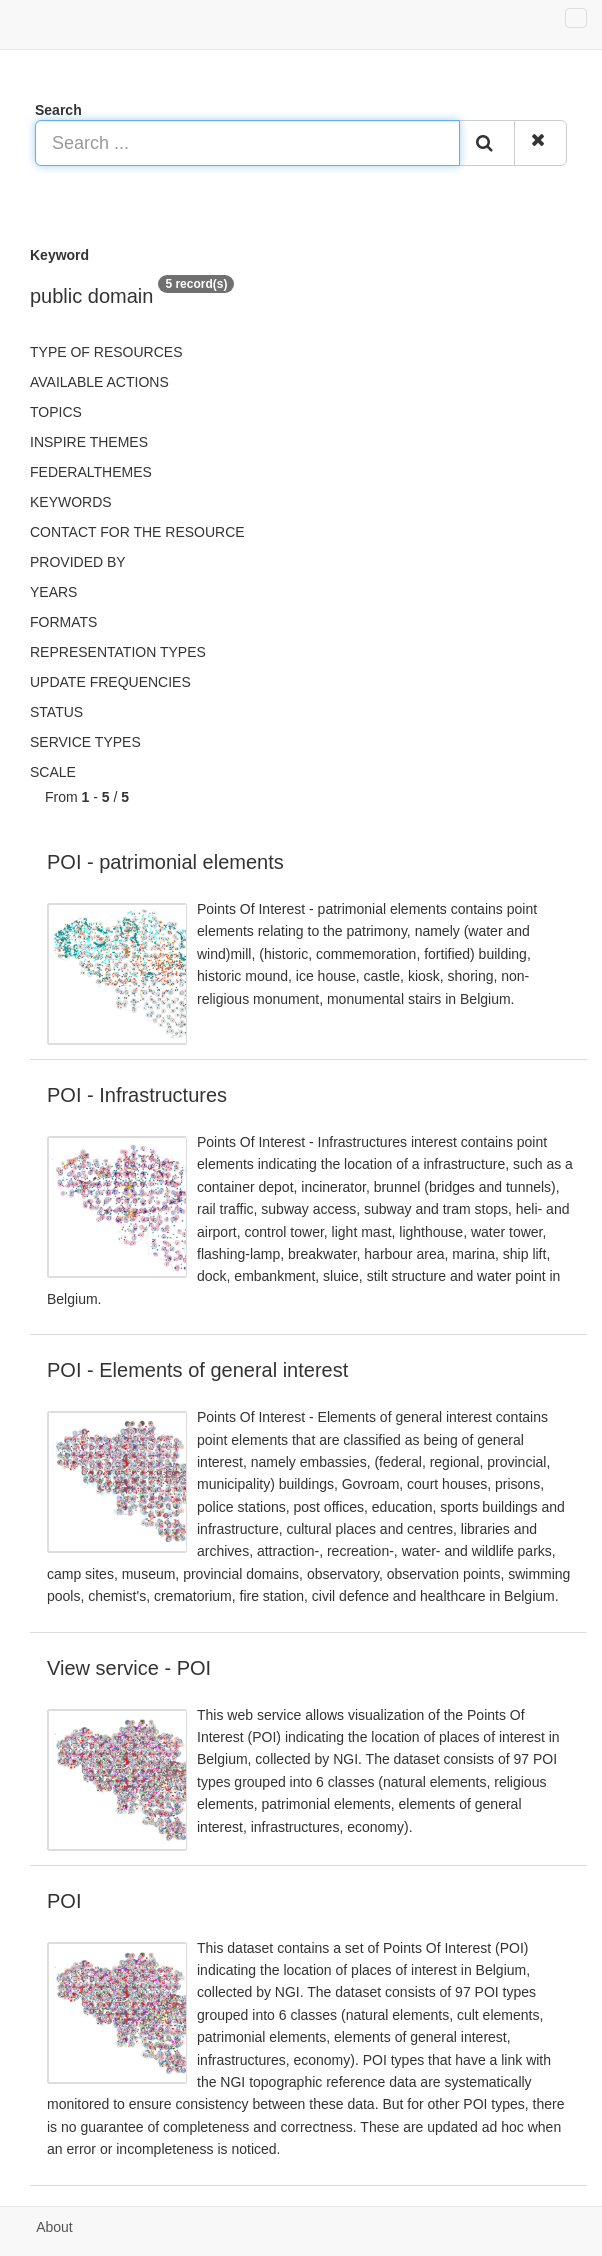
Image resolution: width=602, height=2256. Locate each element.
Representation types (118, 652)
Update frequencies (110, 682)
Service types (85, 742)
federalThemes (91, 472)
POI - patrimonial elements (165, 862)
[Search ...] (247, 143)
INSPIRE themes (89, 442)
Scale (53, 772)
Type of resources (106, 352)
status (56, 712)
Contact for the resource (137, 532)
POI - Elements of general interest (197, 1370)
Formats (63, 622)
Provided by (78, 562)
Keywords (71, 502)
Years (53, 592)
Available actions (99, 382)
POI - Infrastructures (137, 1095)
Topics (56, 412)
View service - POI (129, 1668)
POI (64, 1901)
